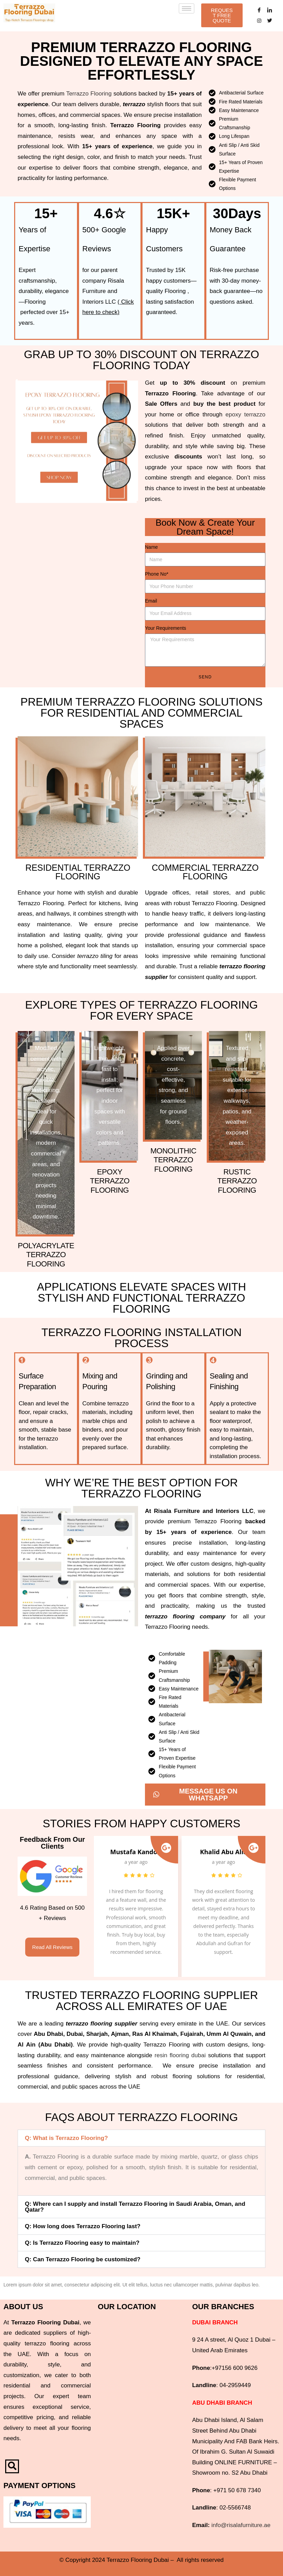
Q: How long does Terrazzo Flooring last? (82, 2226)
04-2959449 (235, 2385)
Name (151, 547)
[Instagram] (259, 21)
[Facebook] (259, 10)
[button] (141, 2138)
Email (151, 601)
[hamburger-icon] (186, 8)
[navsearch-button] (12, 2466)
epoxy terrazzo (245, 414)
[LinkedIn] (269, 10)
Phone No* (156, 574)
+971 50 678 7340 (237, 2490)
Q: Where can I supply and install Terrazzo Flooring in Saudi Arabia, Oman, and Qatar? (135, 2207)
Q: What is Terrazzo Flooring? (66, 2138)
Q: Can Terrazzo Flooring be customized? (82, 2259)
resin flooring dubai (180, 2055)
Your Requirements (165, 628)
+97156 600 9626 (234, 2368)
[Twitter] (269, 21)
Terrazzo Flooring (89, 93)
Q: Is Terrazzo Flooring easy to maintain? (82, 2243)
